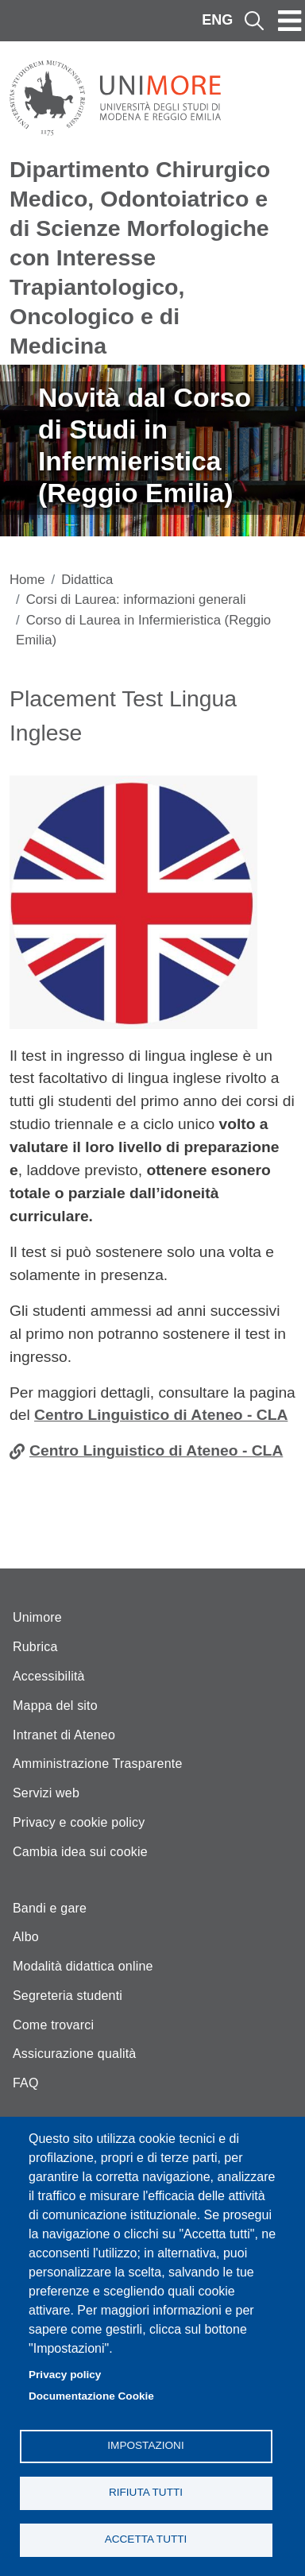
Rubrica (35, 1647)
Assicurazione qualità (74, 2053)
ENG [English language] (217, 20)
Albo (26, 1937)
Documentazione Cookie (91, 2396)
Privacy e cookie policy (79, 1822)
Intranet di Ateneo (64, 1735)
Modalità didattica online (83, 1966)
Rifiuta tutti (146, 2492)
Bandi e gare (50, 1908)
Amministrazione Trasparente (98, 1763)
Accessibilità (49, 1676)
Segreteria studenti (67, 1995)
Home (27, 579)
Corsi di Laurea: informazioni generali (136, 599)
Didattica (87, 579)
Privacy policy (65, 2375)
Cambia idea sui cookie (80, 1852)
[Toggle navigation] (290, 21)
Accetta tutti (146, 2539)
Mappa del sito (55, 1705)
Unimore (37, 1617)
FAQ (26, 2083)
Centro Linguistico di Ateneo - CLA (161, 1414)
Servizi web (46, 1793)
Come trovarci (53, 2025)
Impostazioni (145, 2445)
